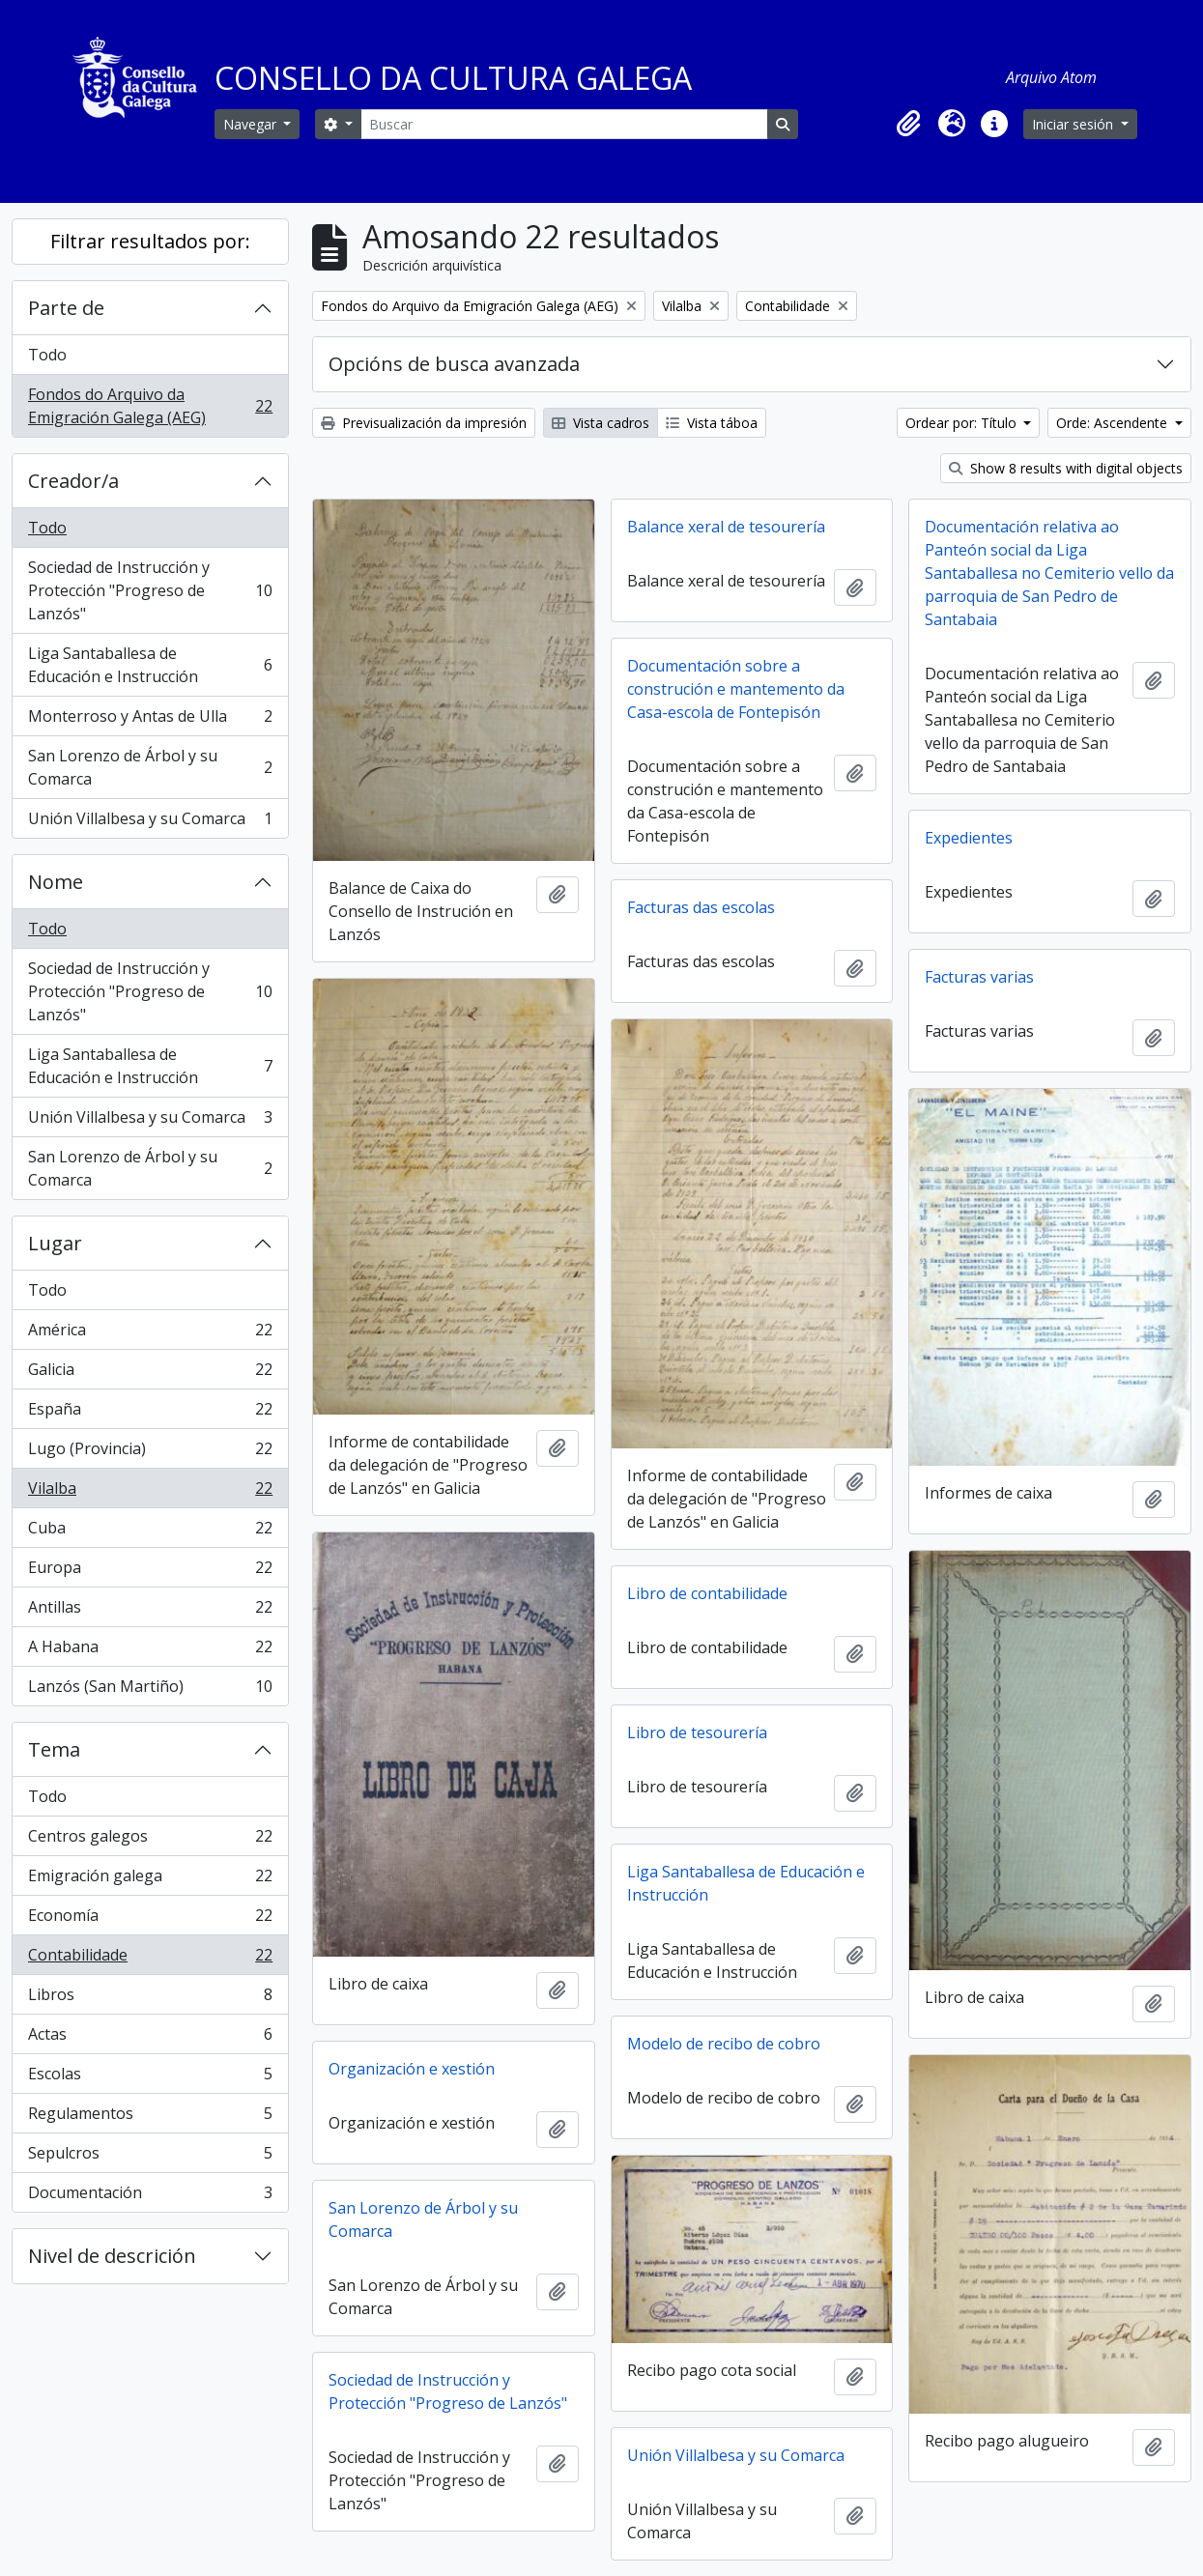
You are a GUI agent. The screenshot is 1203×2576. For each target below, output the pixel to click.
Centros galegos (149, 1840)
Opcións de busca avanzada (454, 364)
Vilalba (149, 1492)
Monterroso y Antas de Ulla (149, 720)
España (149, 1413)
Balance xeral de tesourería (726, 526)
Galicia (149, 1373)
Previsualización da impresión (424, 423)
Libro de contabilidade (707, 1593)
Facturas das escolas (701, 907)
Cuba (149, 1532)
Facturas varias (979, 976)
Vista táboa (712, 423)
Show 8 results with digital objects (1066, 468)
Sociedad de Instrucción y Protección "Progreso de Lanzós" (149, 590)
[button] (909, 123)
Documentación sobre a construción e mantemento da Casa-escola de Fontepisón (736, 689)
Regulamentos (149, 2117)
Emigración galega (149, 1880)
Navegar (251, 124)
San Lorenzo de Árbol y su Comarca (149, 767)
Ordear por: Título (962, 423)
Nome (55, 882)
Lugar (55, 1243)
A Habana (149, 1651)
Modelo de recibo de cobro (723, 2043)
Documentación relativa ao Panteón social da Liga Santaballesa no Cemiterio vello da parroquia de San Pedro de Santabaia (1049, 573)
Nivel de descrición (112, 2256)
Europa (149, 1572)
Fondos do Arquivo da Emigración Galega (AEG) (149, 406)
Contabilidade (149, 1959)
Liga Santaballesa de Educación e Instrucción (149, 665)
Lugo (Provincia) (149, 1453)
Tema (54, 1749)
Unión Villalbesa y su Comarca (149, 822)
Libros (149, 1999)
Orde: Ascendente (1113, 423)
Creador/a (73, 481)
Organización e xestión (412, 2068)
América (149, 1334)
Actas (149, 2038)
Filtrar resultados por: (150, 241)
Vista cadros (600, 423)
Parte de (66, 308)
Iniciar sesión (1074, 124)
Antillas (149, 1611)
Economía (149, 1919)
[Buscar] (564, 124)
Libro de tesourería (697, 1732)
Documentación (149, 2196)
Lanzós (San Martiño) (149, 1689)
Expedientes (969, 837)
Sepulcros (149, 2157)
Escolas (149, 2078)
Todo (47, 354)
